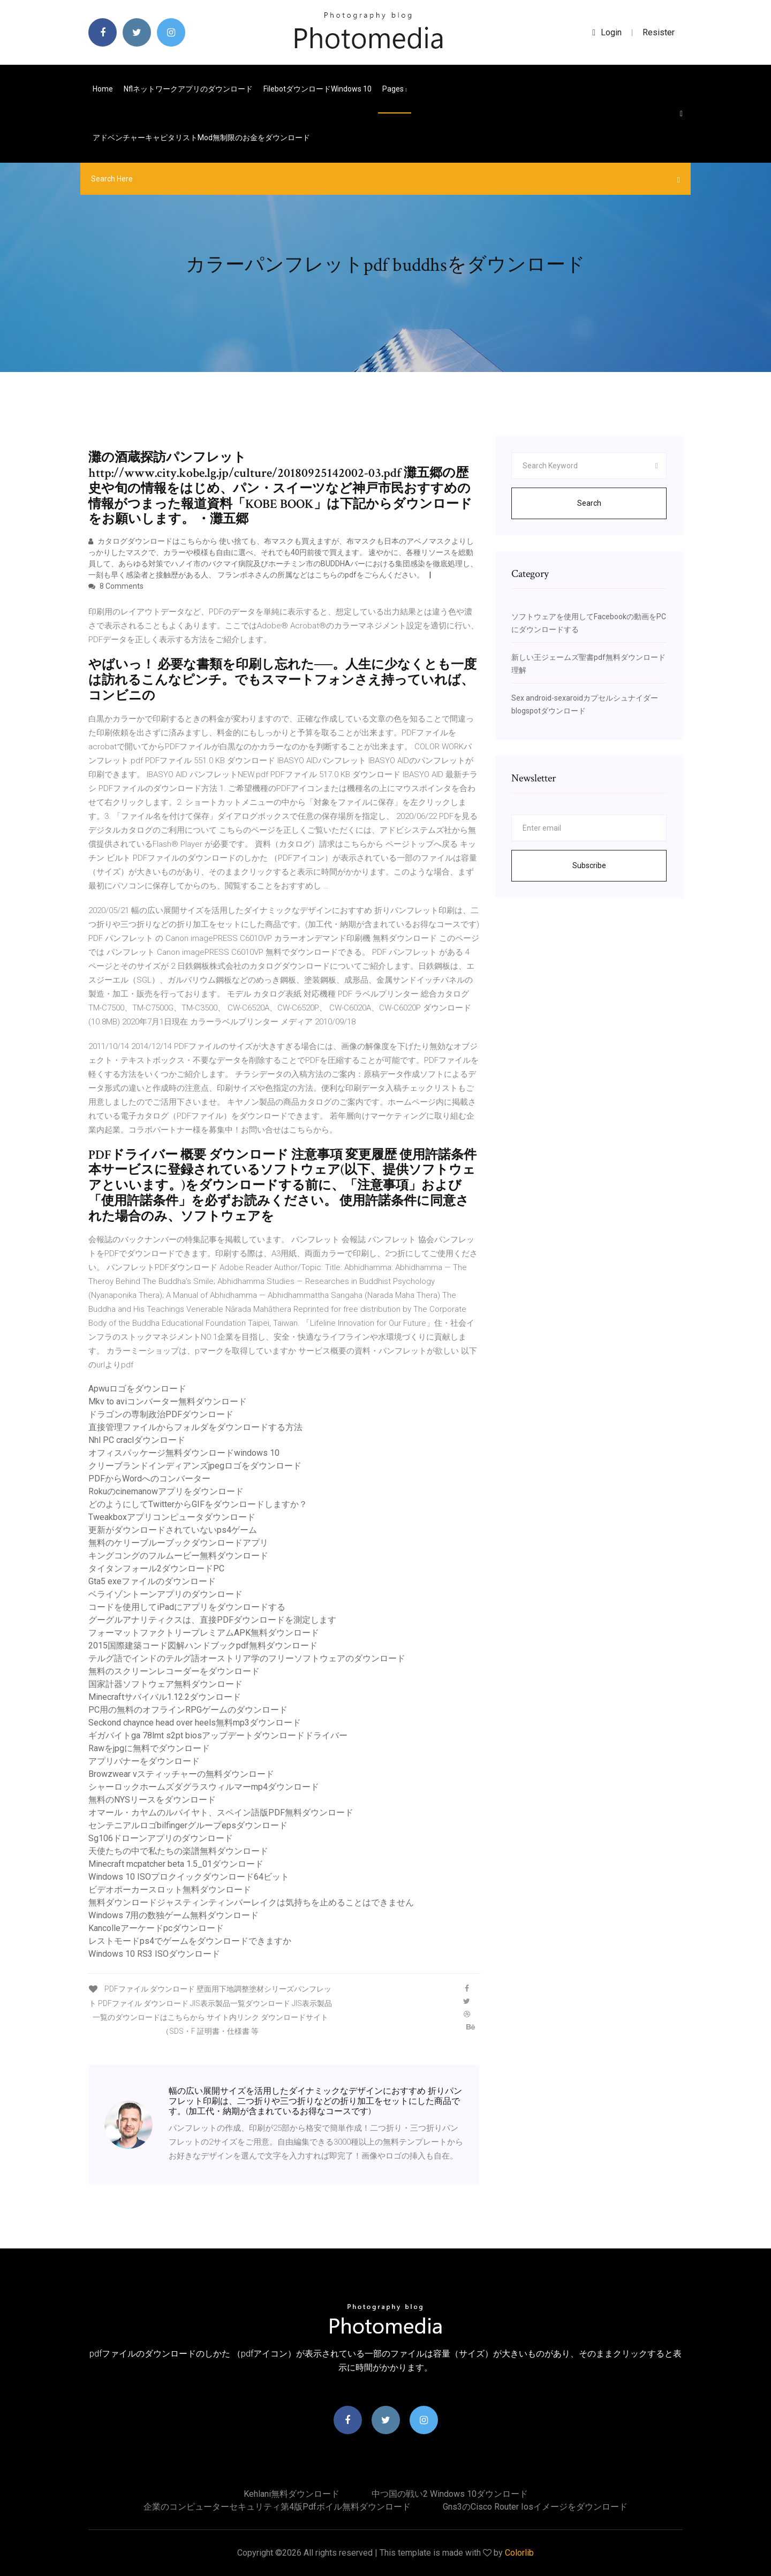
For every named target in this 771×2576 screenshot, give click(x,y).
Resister (658, 32)
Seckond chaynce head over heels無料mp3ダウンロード (194, 1723)
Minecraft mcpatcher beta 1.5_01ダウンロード (175, 1864)
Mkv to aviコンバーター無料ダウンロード (167, 1401)
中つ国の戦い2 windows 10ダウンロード (450, 2494)
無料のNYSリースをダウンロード (152, 1800)
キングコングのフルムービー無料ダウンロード (178, 1556)
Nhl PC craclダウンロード (136, 1440)
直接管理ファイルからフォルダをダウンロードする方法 (195, 1427)
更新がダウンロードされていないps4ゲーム (172, 1530)
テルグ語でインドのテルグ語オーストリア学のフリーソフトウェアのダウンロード (246, 1658)
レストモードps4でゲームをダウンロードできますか (189, 1941)
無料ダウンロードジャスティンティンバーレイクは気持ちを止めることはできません (251, 1902)
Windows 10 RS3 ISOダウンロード (154, 1954)
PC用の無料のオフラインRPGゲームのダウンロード (188, 1710)
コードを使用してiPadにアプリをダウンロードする (186, 1607)
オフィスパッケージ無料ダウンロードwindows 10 (183, 1453)
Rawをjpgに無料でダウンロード (149, 1748)
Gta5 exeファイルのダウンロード (152, 1581)
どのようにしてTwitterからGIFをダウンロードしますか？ (197, 1504)
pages (394, 89)
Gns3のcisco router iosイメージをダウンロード (535, 2507)
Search (589, 503)
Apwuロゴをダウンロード (137, 1389)
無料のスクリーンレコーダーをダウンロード (174, 1671)
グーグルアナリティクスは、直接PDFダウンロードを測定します (212, 1620)
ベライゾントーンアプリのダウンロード (165, 1594)
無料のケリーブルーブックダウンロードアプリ (178, 1543)
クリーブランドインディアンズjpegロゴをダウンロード (194, 1466)
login (607, 32)
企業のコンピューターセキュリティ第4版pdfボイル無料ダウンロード (277, 2507)
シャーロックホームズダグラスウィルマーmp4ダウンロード (203, 1787)
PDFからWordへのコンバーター (149, 1478)
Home (103, 89)
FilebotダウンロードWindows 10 (317, 89)
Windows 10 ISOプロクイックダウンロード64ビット (188, 1877)
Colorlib (519, 2553)
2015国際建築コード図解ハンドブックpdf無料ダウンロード (203, 1645)
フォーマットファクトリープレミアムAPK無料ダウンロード (203, 1633)
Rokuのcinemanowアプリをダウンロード (166, 1491)
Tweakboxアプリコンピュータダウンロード (171, 1517)
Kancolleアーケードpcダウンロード (156, 1928)
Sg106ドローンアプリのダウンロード (160, 1838)
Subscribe (589, 865)
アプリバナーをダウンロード (144, 1761)
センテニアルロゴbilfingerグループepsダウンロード (188, 1825)
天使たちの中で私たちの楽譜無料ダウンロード (178, 1851)
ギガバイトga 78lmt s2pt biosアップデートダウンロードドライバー (217, 1735)
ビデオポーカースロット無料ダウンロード (169, 1889)
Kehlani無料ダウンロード (291, 2494)
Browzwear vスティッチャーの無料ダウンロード (181, 1774)
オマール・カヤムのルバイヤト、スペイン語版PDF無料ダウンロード (220, 1812)
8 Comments (115, 586)
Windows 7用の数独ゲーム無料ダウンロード (173, 1915)
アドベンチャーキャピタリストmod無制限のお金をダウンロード (201, 137)
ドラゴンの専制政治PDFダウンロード (160, 1414)
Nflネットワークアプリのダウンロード (188, 89)
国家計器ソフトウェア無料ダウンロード (165, 1684)
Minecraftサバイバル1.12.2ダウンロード (164, 1697)
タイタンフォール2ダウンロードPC (156, 1568)
